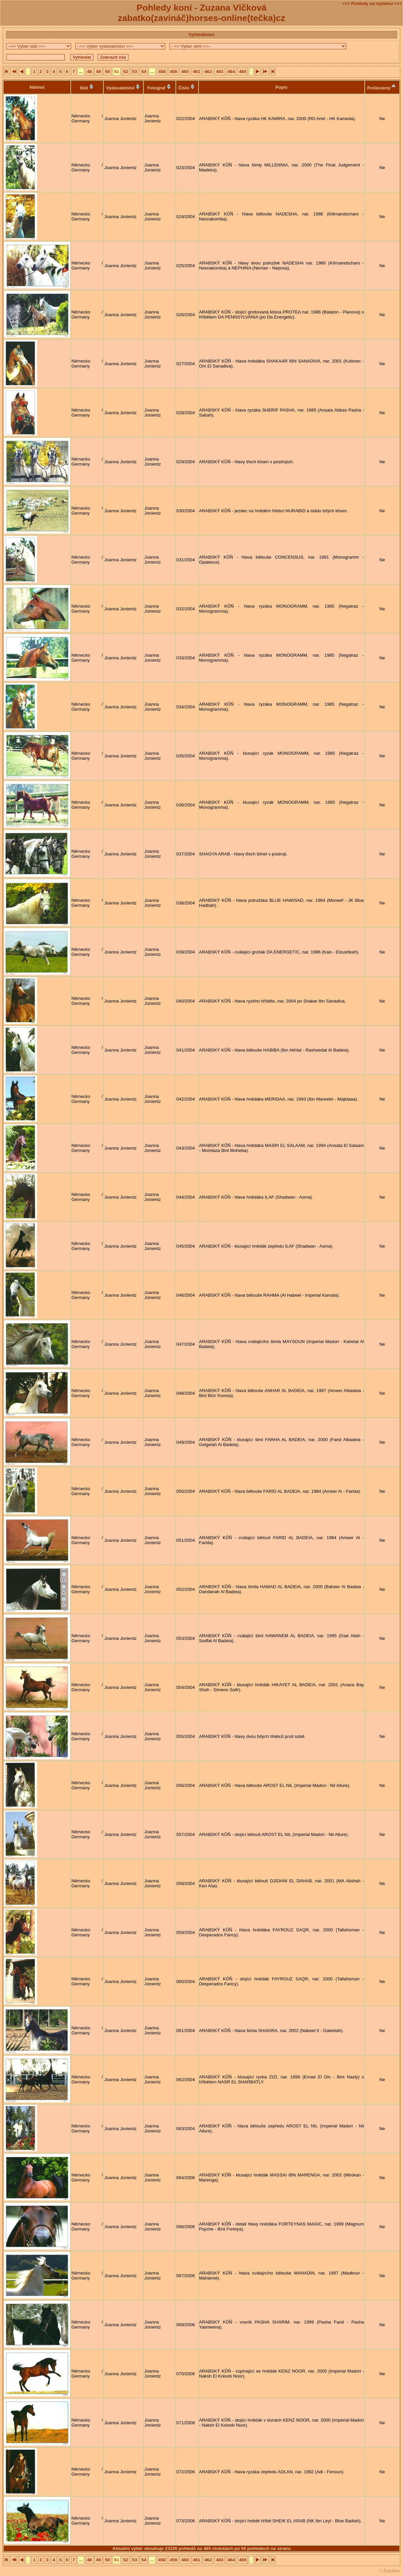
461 (196, 71)
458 (161, 71)
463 (219, 71)
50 (107, 71)
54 (143, 71)
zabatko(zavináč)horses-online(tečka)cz (201, 18)
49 (98, 71)
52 (125, 71)
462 (208, 71)
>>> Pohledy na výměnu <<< (372, 3)
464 (231, 71)
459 (173, 71)
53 (134, 71)
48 (89, 71)
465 (242, 71)
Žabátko (391, 2570)
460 (184, 71)
